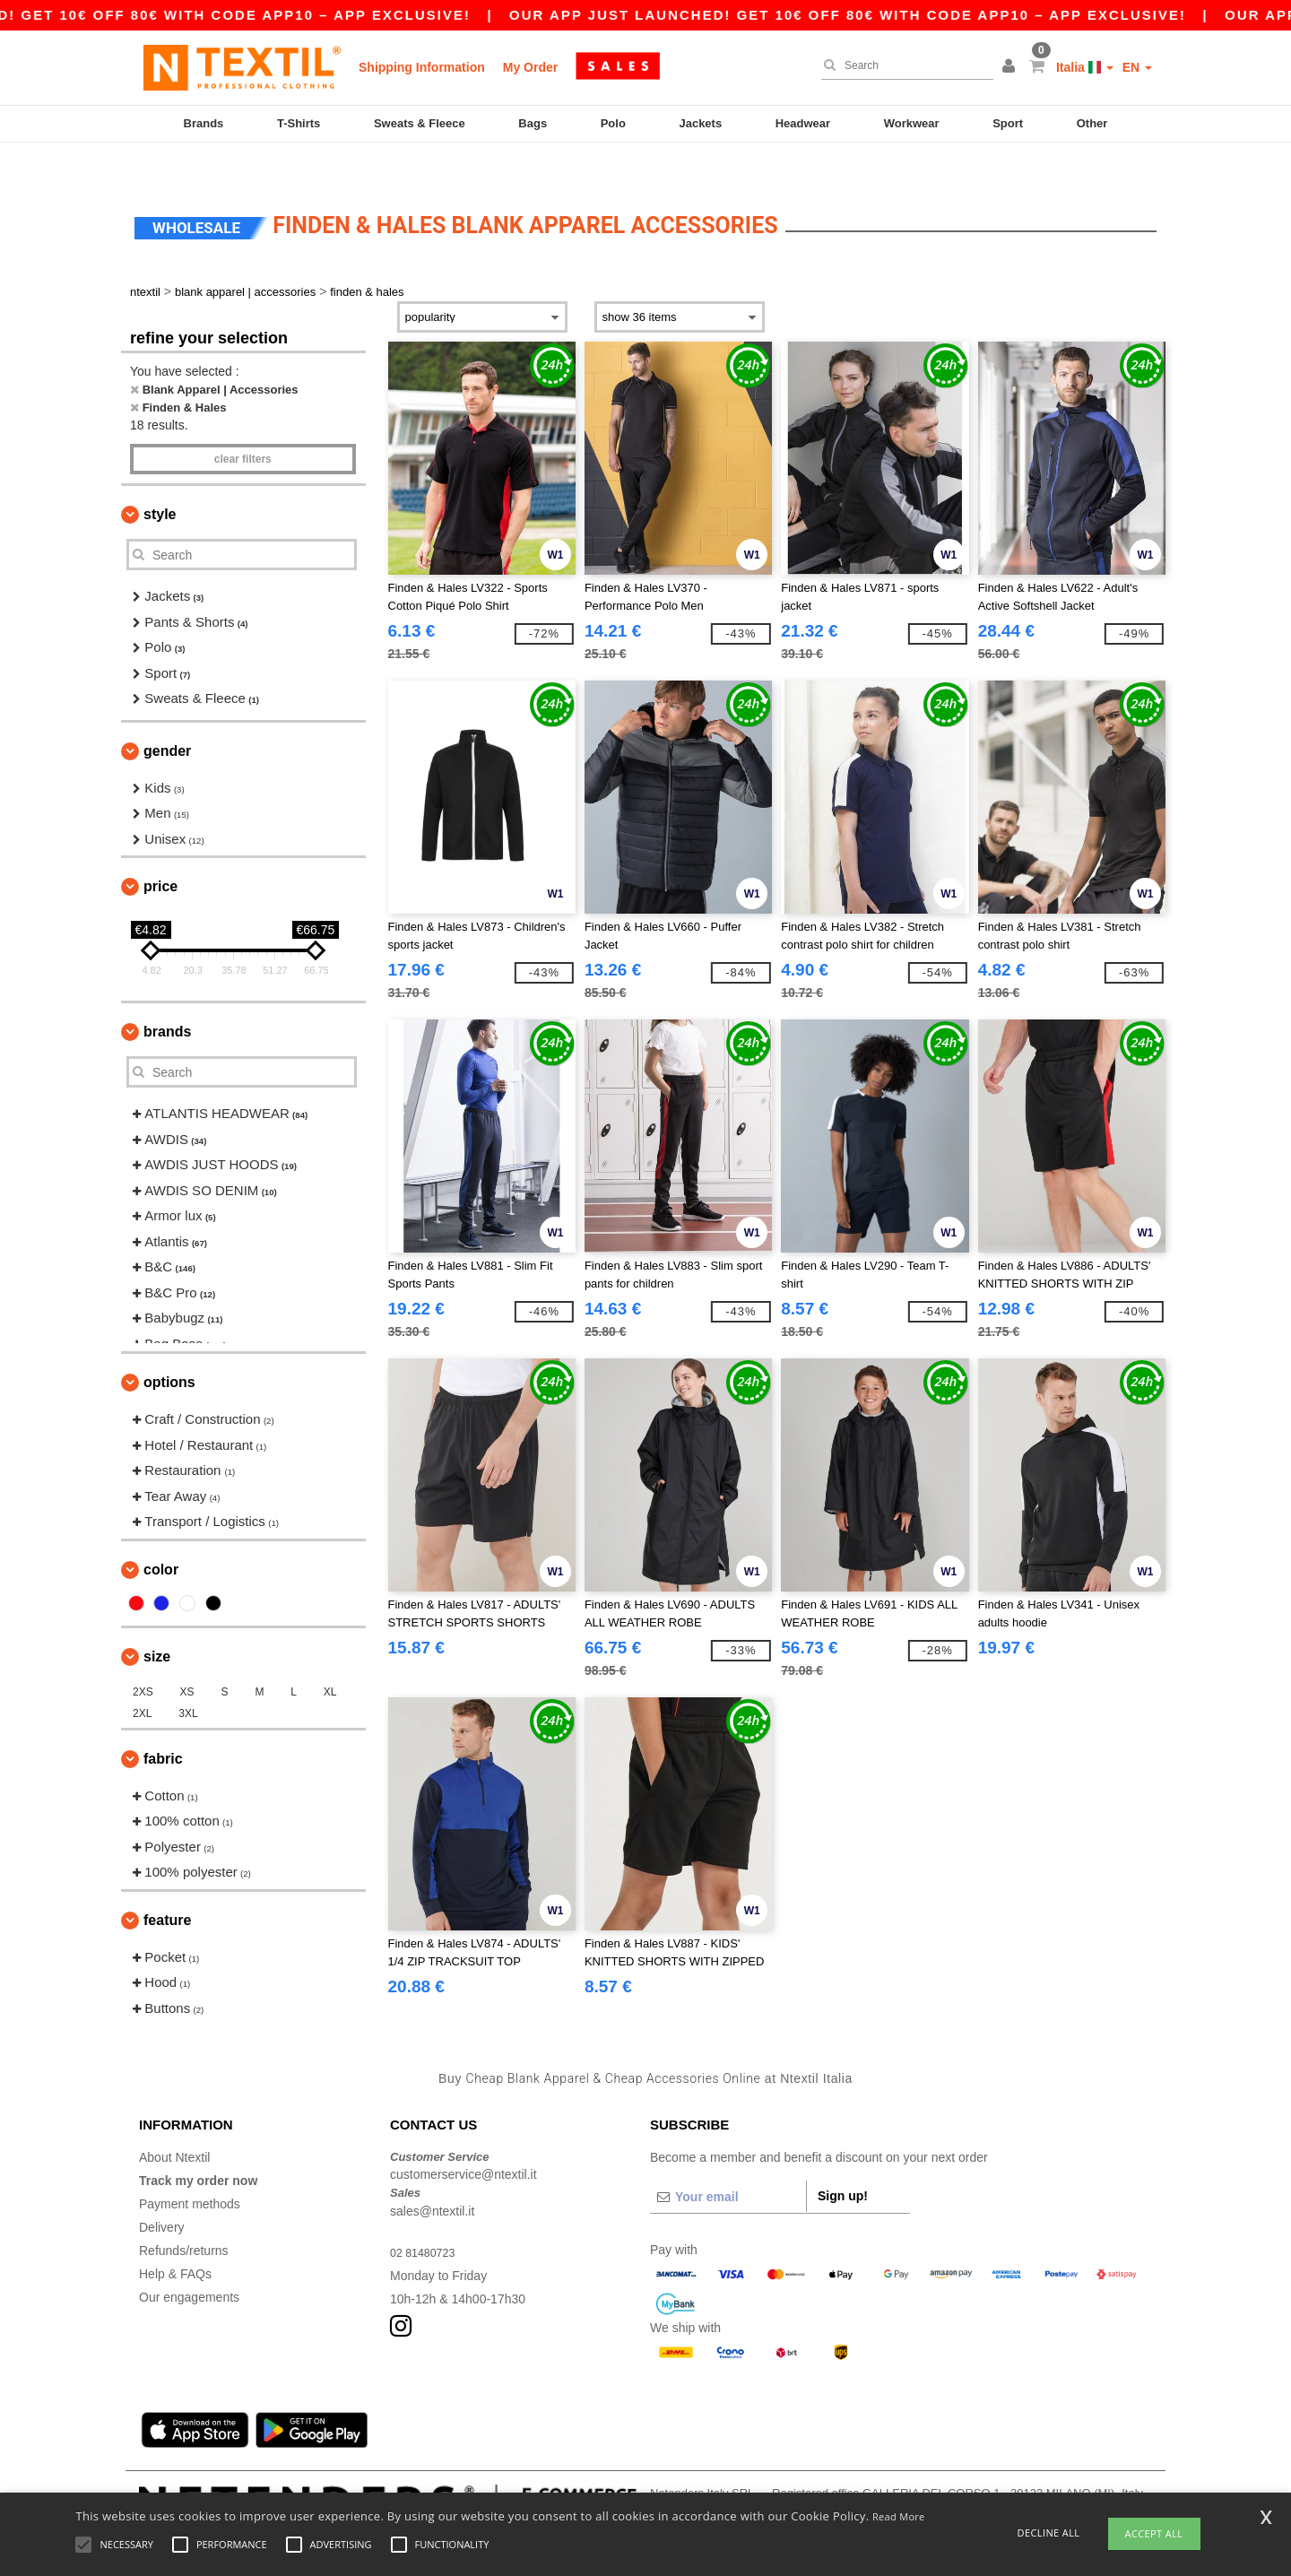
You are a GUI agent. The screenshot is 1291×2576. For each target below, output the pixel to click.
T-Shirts (298, 123)
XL (330, 1657)
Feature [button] (167, 1885)
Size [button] (156, 1621)
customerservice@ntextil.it (463, 2140)
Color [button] (160, 1534)
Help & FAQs (175, 2239)
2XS (143, 1657)
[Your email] (728, 2162)
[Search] (902, 65)
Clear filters (243, 425)
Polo (613, 123)
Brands (204, 123)
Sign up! (843, 2161)
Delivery (162, 2192)
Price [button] (160, 852)
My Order (530, 67)
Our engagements (189, 2262)
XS (187, 1657)
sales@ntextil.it (432, 2176)
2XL (142, 1678)
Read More (898, 2516)
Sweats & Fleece (419, 123)
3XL (187, 1678)
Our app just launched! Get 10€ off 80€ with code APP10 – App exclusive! (913, 14)
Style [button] (159, 480)
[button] (1011, 67)
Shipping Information (422, 67)
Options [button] (169, 1348)
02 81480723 (427, 2217)
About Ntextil (174, 2122)
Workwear (912, 123)
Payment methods (189, 2169)
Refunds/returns (184, 2215)
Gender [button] (167, 716)
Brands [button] (167, 997)
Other (1092, 123)
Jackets (700, 123)
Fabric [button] (163, 1723)
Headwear (802, 123)
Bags (532, 123)
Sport (1007, 123)
